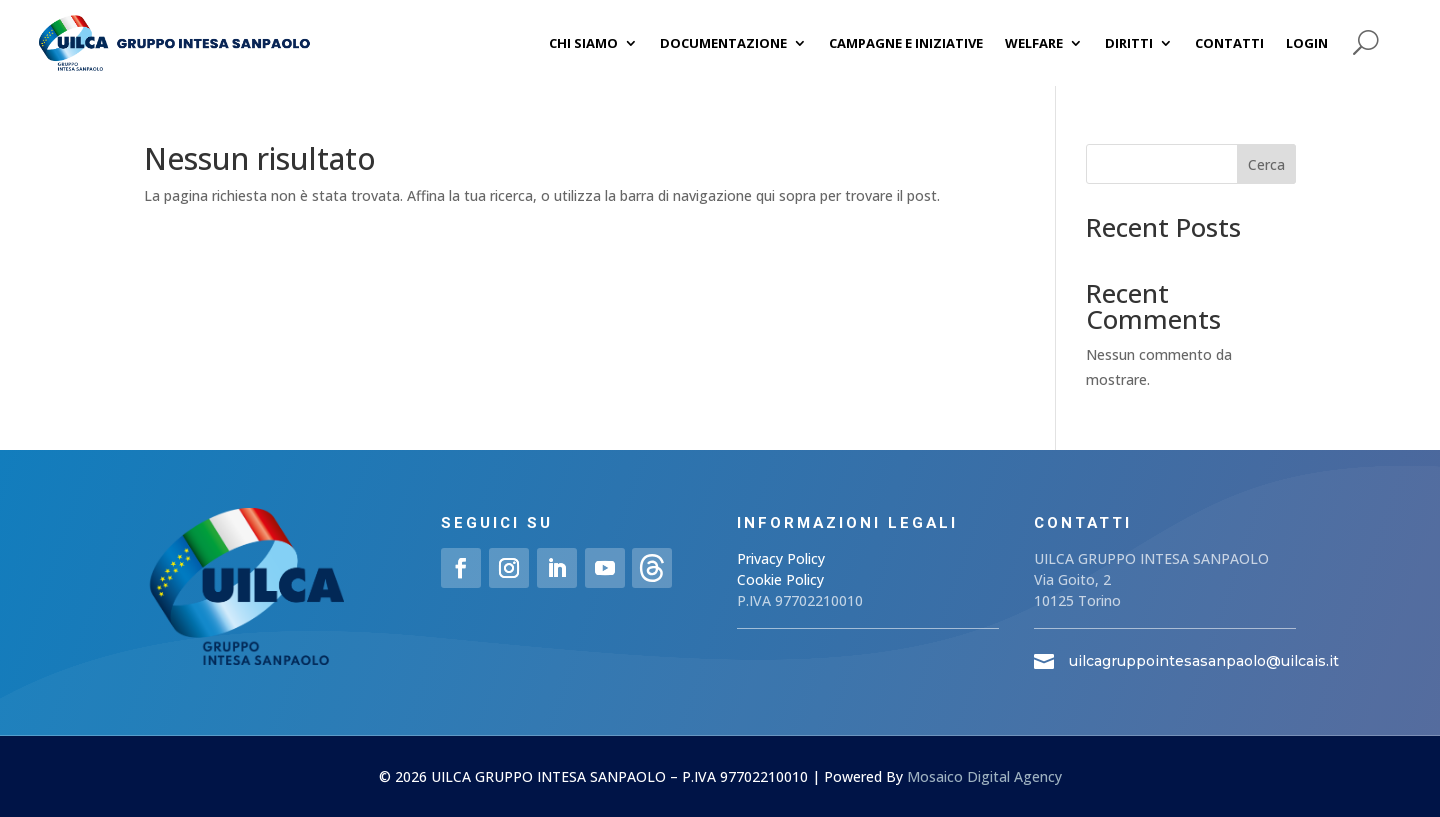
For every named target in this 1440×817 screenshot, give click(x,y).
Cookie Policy (780, 579)
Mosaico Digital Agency (984, 776)
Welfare (1034, 43)
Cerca (1266, 164)
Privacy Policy (781, 558)
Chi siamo (583, 43)
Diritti (1129, 43)
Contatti (1229, 43)
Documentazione (723, 43)
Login (1307, 43)
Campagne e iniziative (906, 43)
